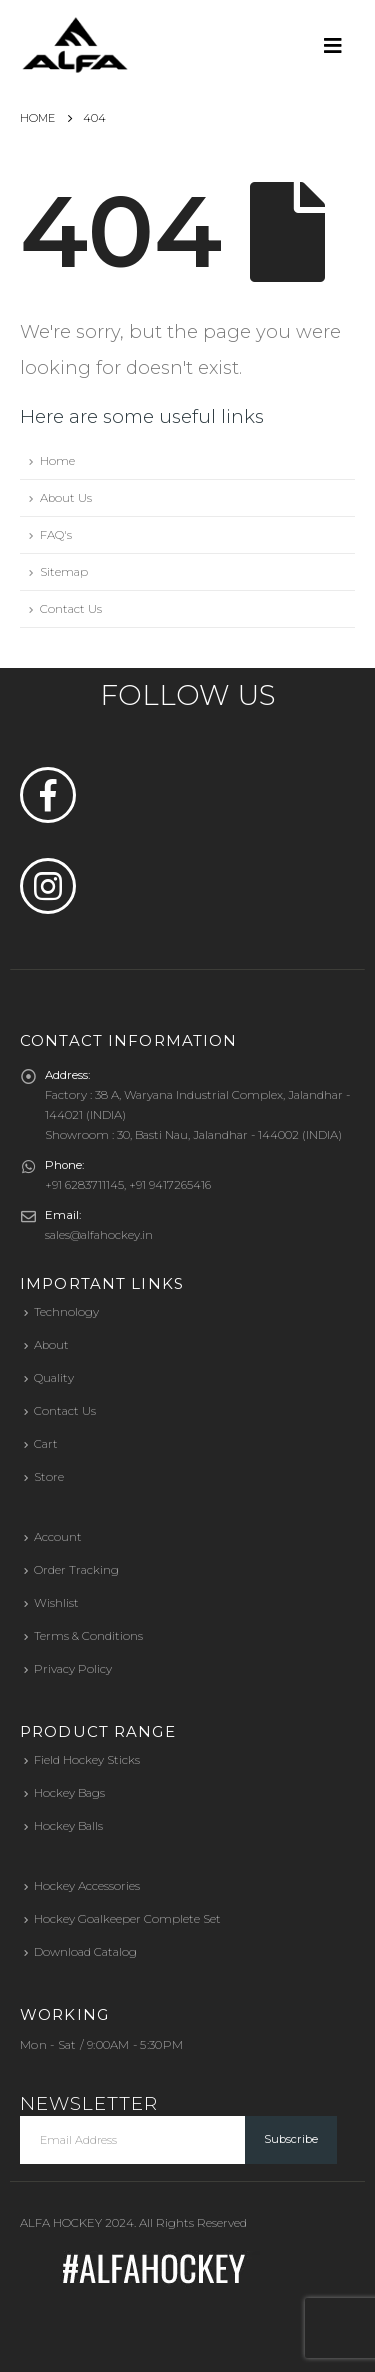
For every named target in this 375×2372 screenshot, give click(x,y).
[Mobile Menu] (339, 45)
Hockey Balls (68, 1826)
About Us (66, 498)
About (51, 1345)
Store (49, 1477)
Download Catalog (85, 1952)
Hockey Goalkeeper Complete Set (127, 1919)
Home (57, 461)
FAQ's (56, 535)
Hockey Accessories (87, 1886)
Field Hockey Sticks (87, 1760)
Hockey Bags (69, 1793)
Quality (54, 1378)
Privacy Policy (73, 1669)
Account (58, 1537)
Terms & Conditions (88, 1636)
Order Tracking (76, 1570)
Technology (66, 1312)
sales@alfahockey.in (99, 1235)
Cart (46, 1444)
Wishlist (56, 1603)
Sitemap (64, 572)
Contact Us (71, 609)
